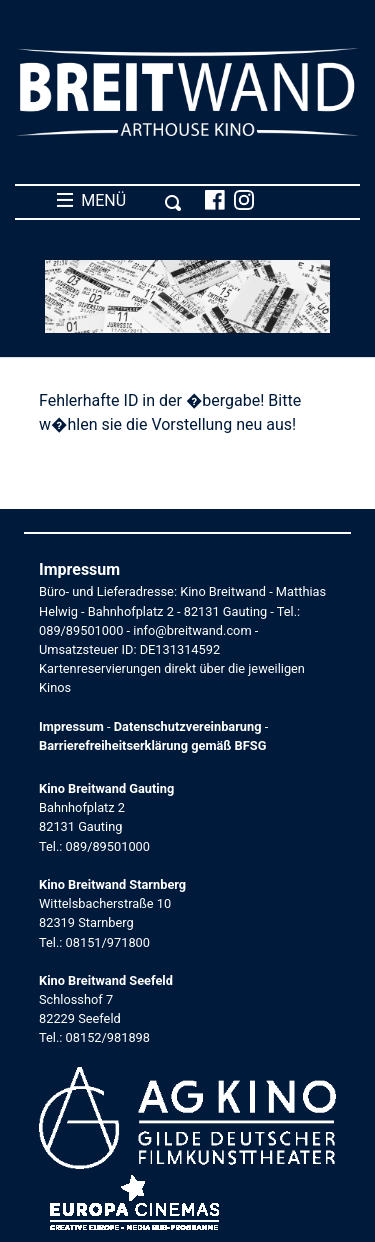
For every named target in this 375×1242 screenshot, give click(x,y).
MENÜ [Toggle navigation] (119, 201)
